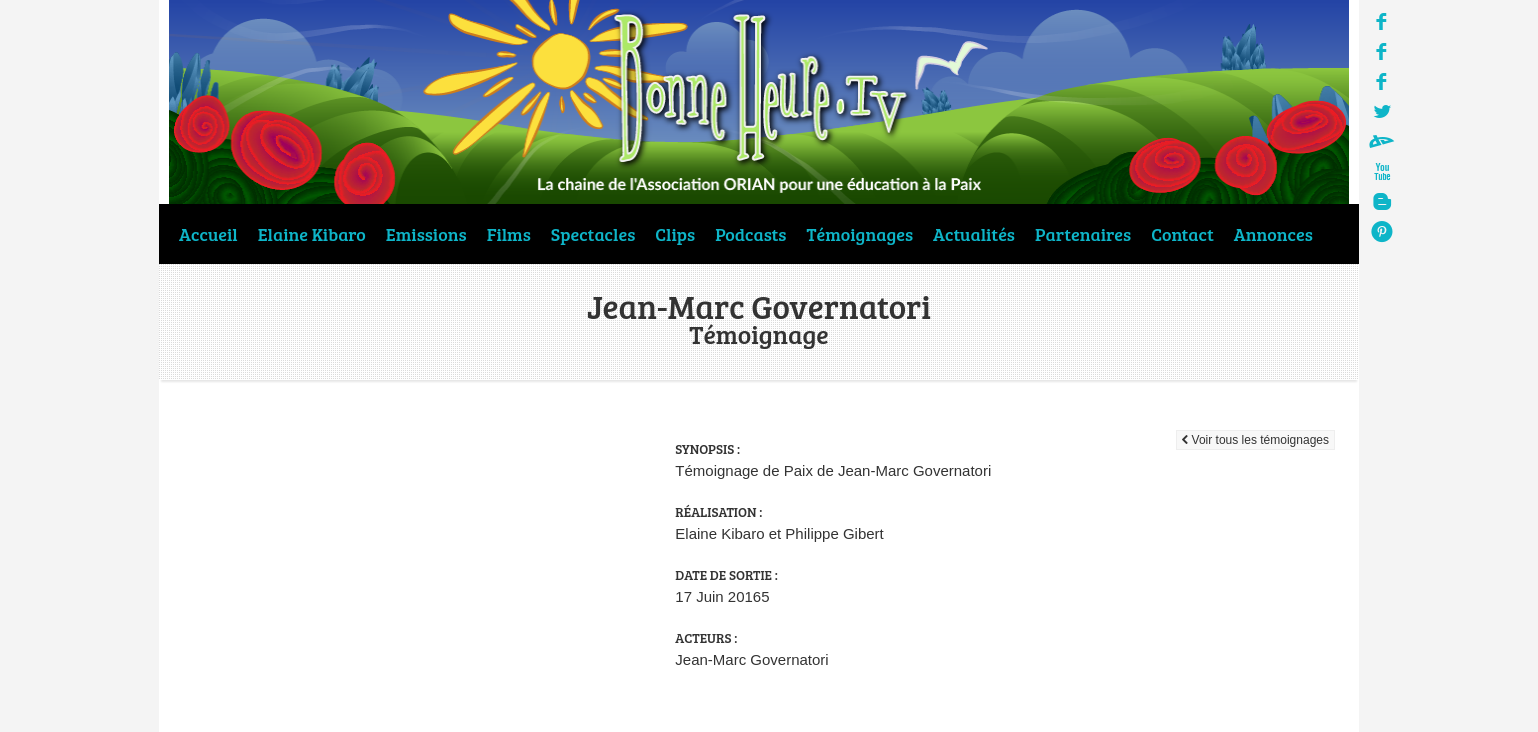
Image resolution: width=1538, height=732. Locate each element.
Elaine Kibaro (312, 234)
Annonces (1273, 234)
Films (509, 234)
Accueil (208, 234)
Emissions (426, 234)
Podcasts (750, 234)
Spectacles (593, 234)
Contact (1182, 234)
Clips (675, 234)
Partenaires (1083, 234)
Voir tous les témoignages (1255, 440)
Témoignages (860, 234)
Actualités (974, 234)
